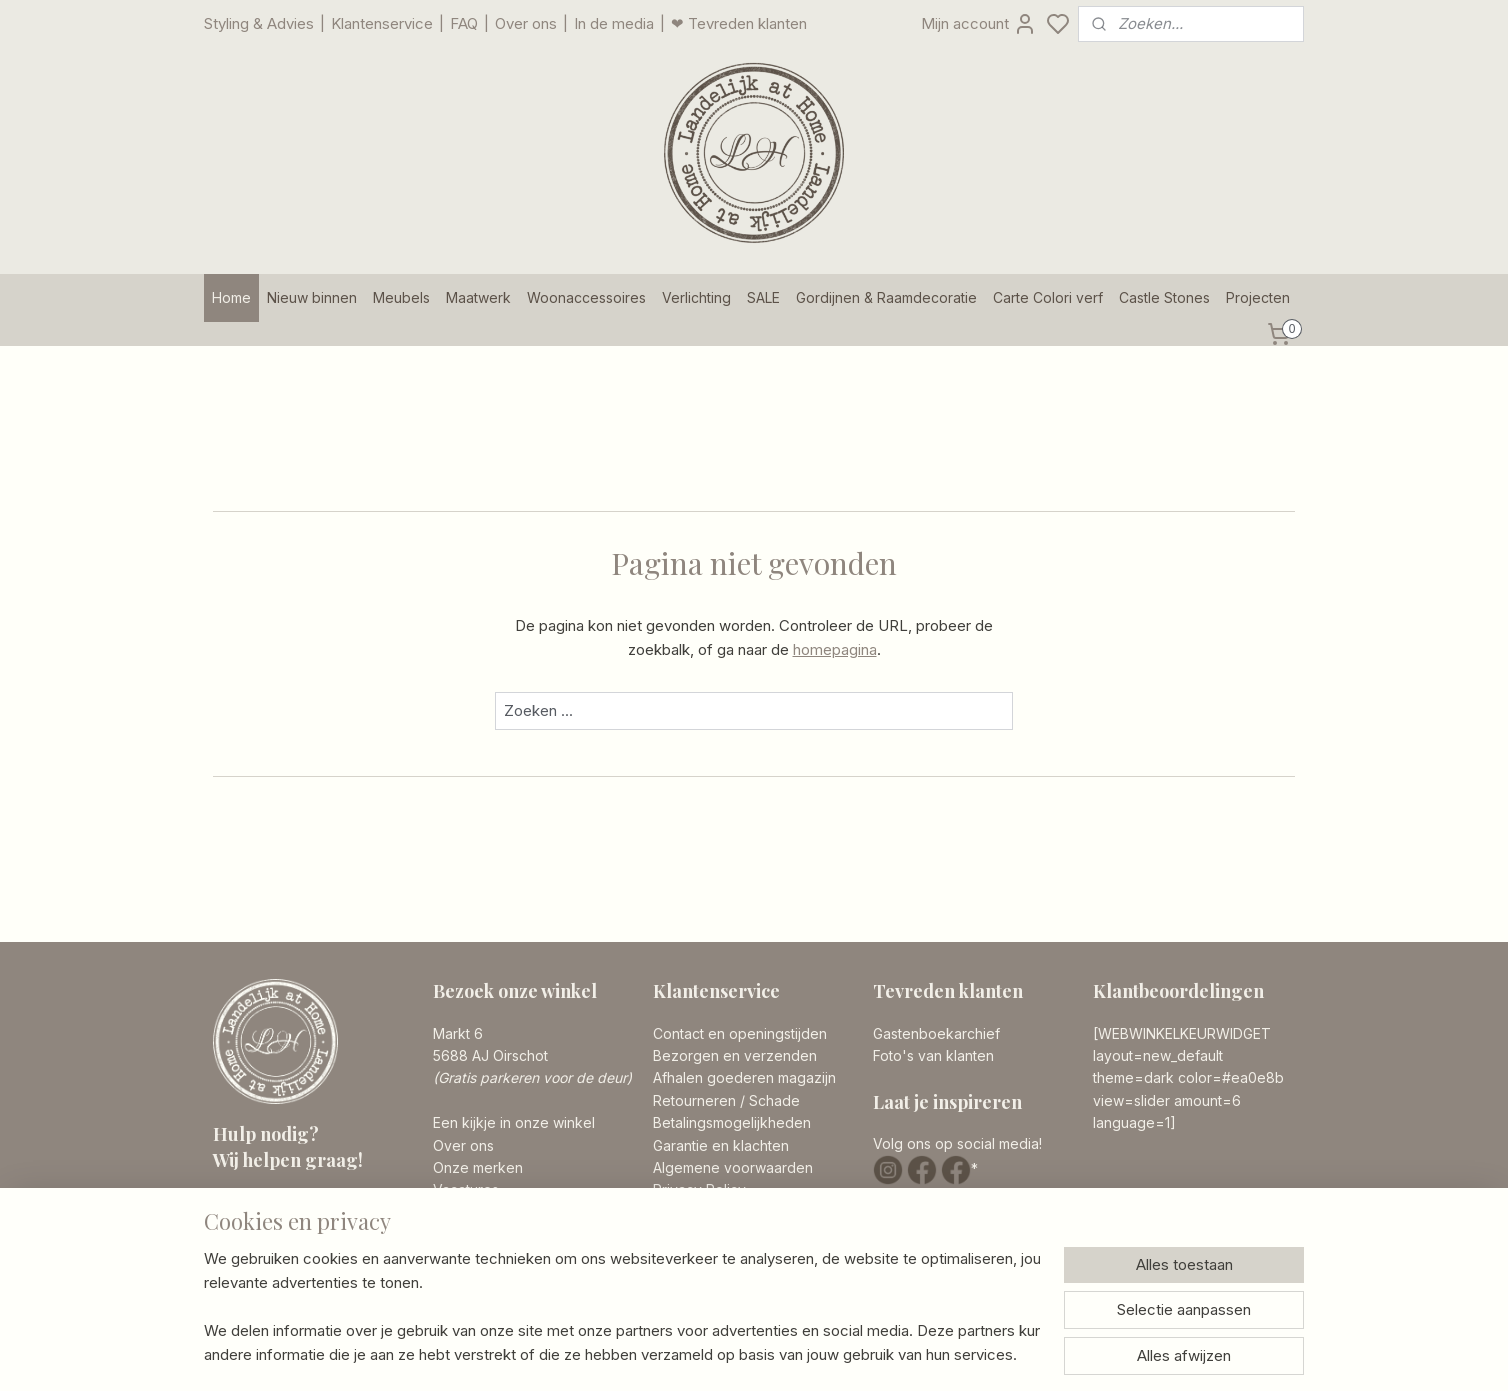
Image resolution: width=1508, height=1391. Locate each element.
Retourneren (694, 1100)
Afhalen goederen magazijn (744, 1077)
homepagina (835, 649)
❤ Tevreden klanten (739, 23)
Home (231, 297)
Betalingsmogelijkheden (732, 1122)
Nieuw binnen (312, 297)
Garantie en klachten (721, 1145)
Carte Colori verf (1048, 297)
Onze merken (478, 1167)
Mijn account (979, 24)
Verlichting (696, 297)
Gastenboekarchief (936, 1033)
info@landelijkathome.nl (329, 1264)
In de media (614, 23)
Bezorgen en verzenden (735, 1055)
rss (873, 1354)
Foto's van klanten (933, 1055)
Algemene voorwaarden (733, 1167)
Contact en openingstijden (740, 1033)
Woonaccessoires (586, 297)
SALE (763, 297)
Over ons (526, 23)
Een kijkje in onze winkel (514, 1122)
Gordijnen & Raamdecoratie (886, 297)
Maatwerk (478, 297)
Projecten (1258, 297)
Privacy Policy (699, 1189)
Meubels (401, 297)
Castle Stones (1164, 297)
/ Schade (768, 1100)
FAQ (464, 23)
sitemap (833, 1354)
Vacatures (466, 1189)
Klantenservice (382, 23)
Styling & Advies (259, 23)
